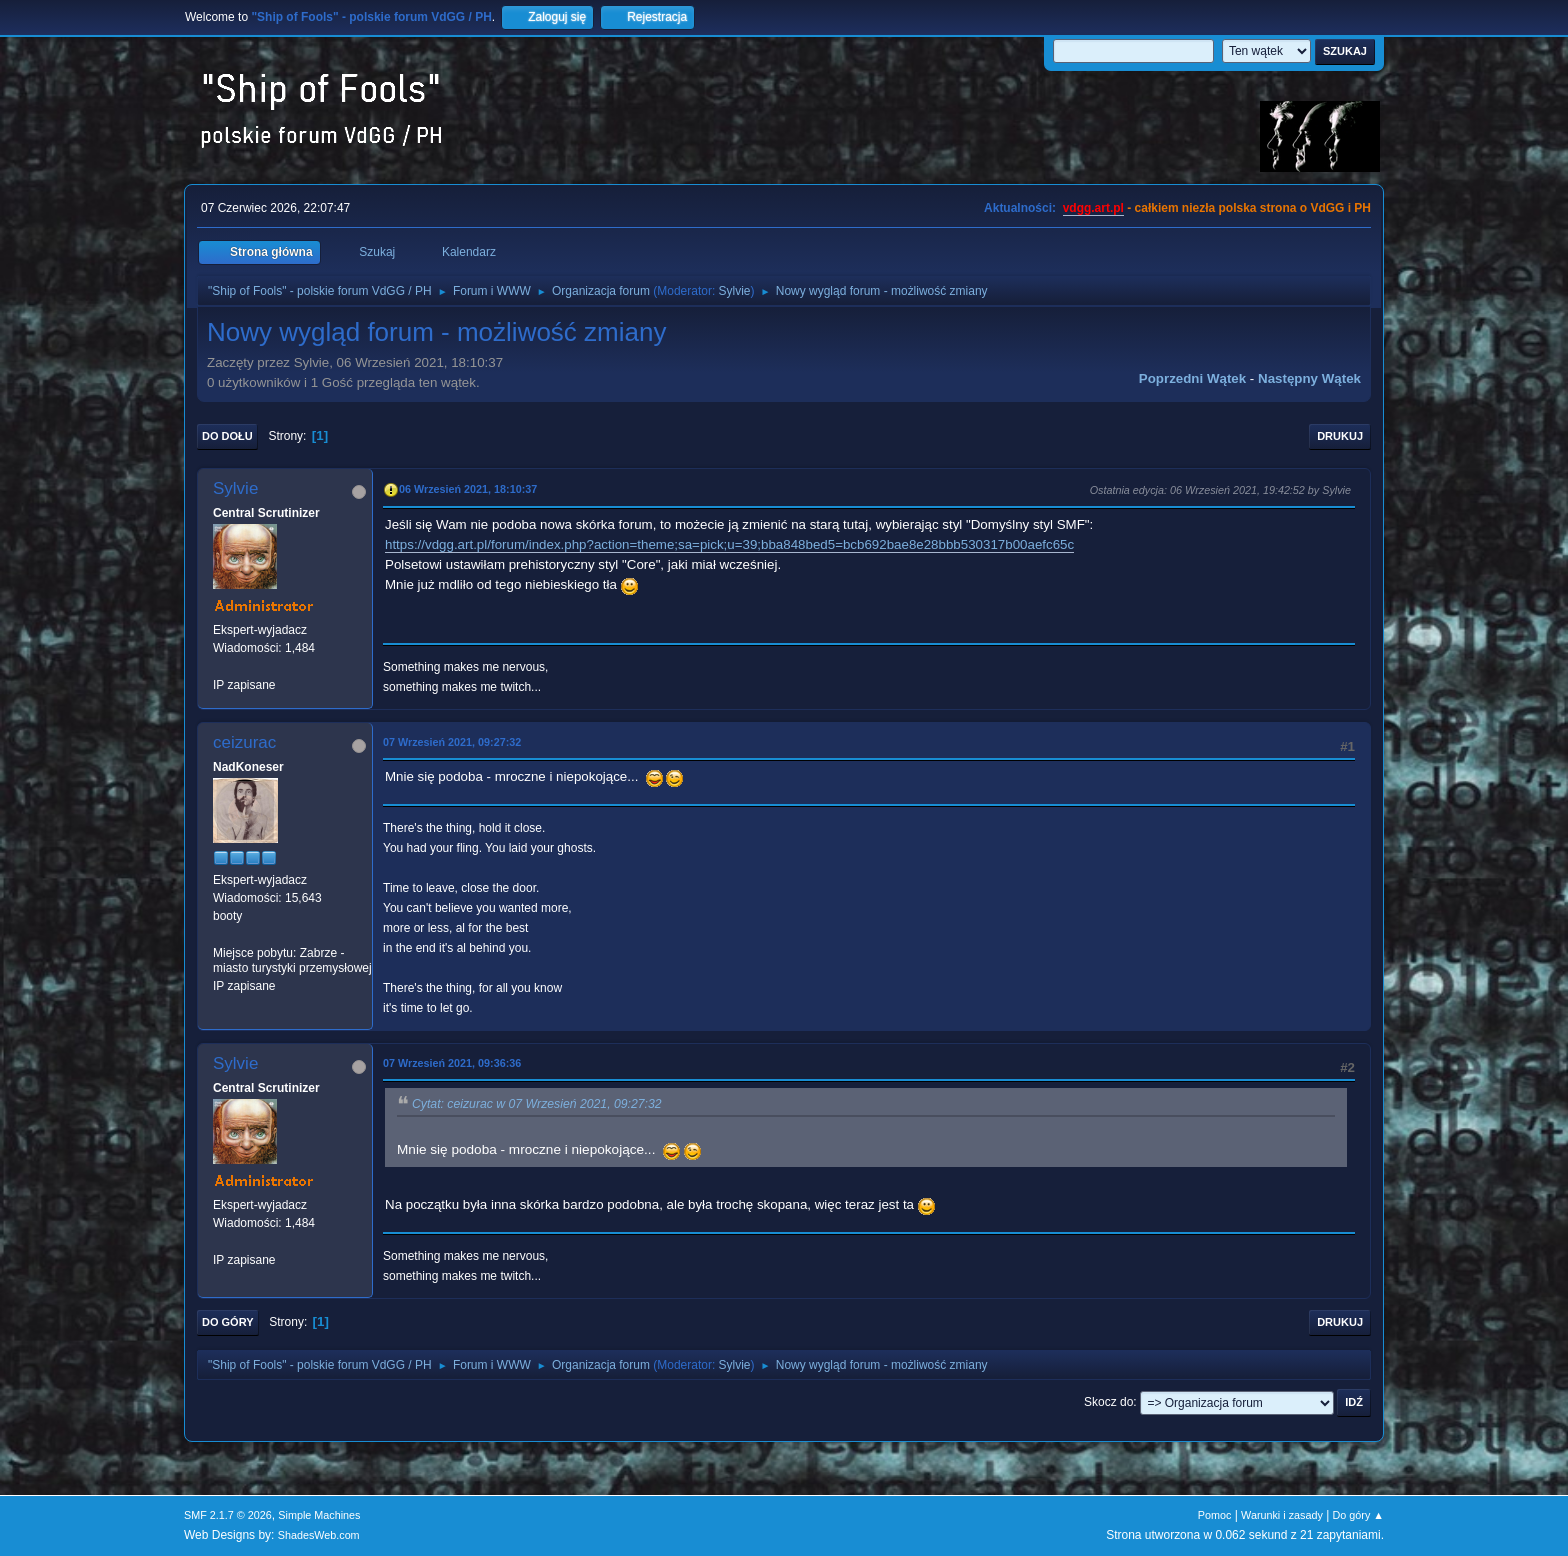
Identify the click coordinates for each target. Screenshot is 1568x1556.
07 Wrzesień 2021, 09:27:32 (452, 742)
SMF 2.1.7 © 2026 (228, 1515)
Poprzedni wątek (1192, 378)
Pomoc (1215, 1515)
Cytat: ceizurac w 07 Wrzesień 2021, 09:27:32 (537, 1104)
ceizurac (244, 742)
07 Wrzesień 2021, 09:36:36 (452, 1063)
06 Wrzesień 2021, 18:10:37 (468, 489)
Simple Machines (319, 1515)
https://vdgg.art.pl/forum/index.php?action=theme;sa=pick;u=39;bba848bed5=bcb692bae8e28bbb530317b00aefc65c (729, 544)
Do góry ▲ (1358, 1515)
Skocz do (1108, 1402)
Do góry (228, 1322)
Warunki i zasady (1282, 1515)
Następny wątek (1309, 378)
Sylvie (735, 291)
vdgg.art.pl (1093, 208)
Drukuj (1340, 436)
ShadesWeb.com (319, 1535)
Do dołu (227, 436)
